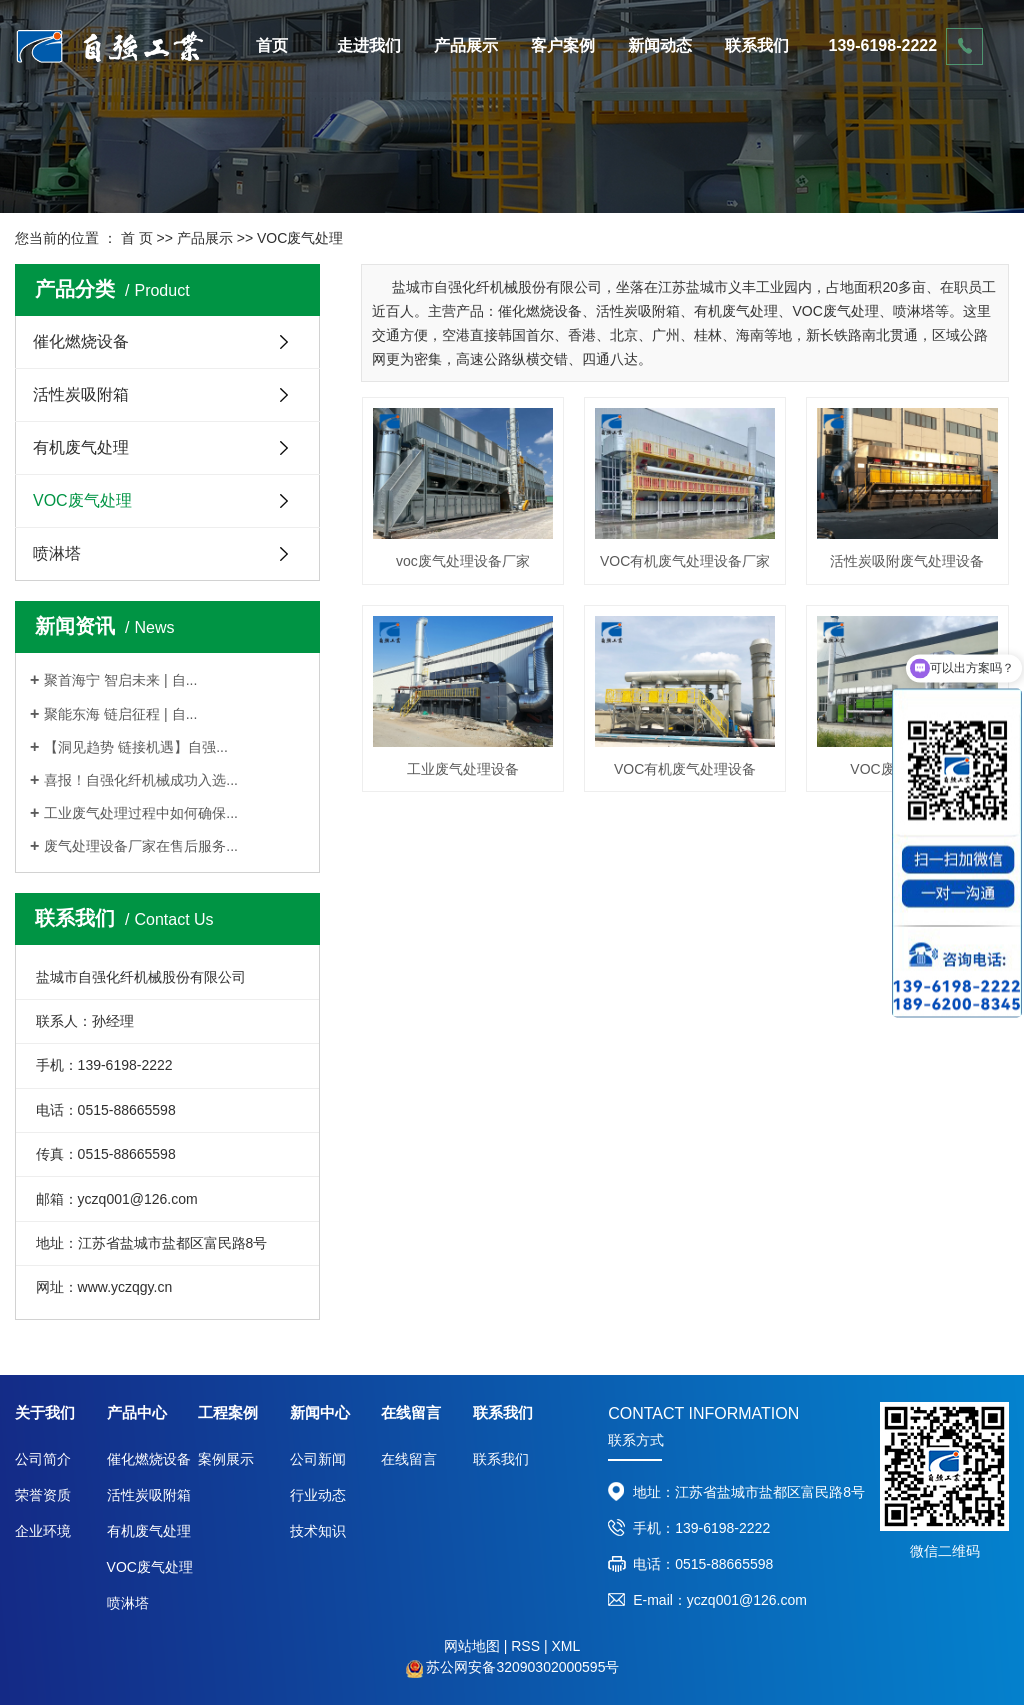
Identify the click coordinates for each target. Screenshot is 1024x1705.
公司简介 (43, 1459)
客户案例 (563, 45)
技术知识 (318, 1531)
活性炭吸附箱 (81, 394)
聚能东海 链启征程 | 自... (120, 714)
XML (565, 1646)
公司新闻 (318, 1459)
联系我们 (757, 45)
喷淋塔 (57, 553)
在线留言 (409, 1459)
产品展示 (466, 45)
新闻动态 (660, 45)
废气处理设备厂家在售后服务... (141, 846)
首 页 (137, 238)
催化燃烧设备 (81, 341)
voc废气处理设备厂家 (463, 561)
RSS (525, 1646)
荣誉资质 (43, 1495)
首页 (272, 45)
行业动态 (318, 1495)
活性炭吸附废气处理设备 (907, 561)
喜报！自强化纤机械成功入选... (141, 780)
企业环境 (43, 1531)
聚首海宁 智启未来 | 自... (120, 680)
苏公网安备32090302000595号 (522, 1667)
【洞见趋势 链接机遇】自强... (136, 747)
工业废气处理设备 (463, 769)
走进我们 (369, 45)
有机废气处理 (81, 447)
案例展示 (226, 1459)
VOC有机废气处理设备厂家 (685, 561)
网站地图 (472, 1646)
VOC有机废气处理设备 (685, 769)
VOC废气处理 (300, 238)
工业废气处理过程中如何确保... (141, 813)
